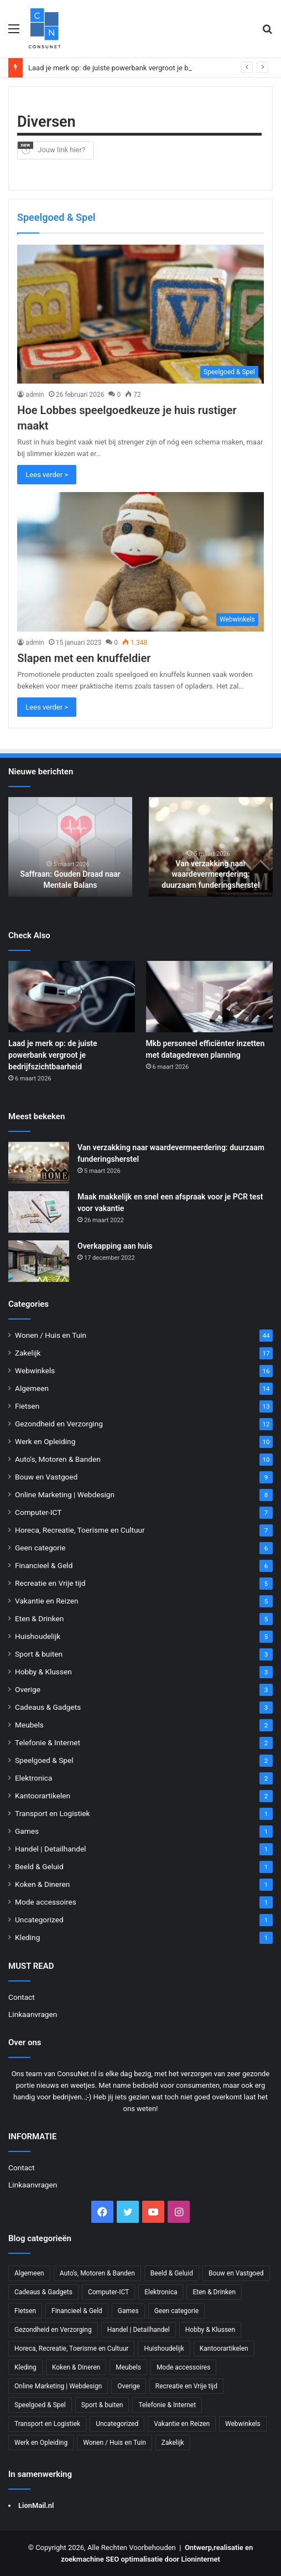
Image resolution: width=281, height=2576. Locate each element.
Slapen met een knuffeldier (83, 658)
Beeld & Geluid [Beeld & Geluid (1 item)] (171, 2273)
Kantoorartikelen (42, 1795)
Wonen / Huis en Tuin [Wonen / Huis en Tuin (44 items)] (114, 2442)
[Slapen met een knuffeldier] (140, 561)
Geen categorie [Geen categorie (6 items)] (176, 2311)
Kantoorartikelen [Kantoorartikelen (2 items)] (224, 2348)
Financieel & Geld (43, 1565)
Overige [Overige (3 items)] (128, 2386)
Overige (27, 1689)
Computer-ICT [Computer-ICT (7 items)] (108, 2292)
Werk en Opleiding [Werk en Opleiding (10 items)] (40, 2442)
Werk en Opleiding (45, 1441)
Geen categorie (40, 1547)
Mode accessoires (45, 1901)
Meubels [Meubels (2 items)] (128, 2367)
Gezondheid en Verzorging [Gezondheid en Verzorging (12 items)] (53, 2330)
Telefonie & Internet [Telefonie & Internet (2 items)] (167, 2405)
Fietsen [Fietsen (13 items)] (25, 2311)
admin (34, 395)
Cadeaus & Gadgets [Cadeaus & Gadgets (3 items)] (43, 2292)
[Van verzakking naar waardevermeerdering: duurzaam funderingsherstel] (38, 1162)
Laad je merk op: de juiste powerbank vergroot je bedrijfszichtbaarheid (52, 1055)
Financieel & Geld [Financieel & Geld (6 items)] (76, 2311)
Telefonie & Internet (47, 1742)
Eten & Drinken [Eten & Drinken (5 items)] (214, 2292)
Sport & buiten (39, 1653)
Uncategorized (39, 1919)
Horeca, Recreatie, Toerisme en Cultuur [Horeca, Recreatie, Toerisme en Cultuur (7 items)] (71, 2348)
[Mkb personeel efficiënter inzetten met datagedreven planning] (209, 996)
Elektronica (33, 1777)
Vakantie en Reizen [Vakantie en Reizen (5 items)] (182, 2424)
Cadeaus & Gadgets (48, 1707)
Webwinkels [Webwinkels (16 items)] (243, 2424)
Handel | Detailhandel (50, 1848)
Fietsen (27, 1405)
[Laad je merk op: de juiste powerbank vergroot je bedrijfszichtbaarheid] (71, 996)
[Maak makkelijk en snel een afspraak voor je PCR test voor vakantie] (38, 1212)
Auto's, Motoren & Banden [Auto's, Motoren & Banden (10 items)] (97, 2273)
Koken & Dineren (42, 1884)
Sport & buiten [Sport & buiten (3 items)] (102, 2405)
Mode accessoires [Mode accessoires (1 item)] (184, 2367)
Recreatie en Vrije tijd (50, 1583)
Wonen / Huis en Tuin (50, 1335)
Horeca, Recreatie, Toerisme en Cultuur (80, 1529)
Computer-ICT (38, 1512)
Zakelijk (27, 1352)
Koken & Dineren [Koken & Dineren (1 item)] (76, 2367)
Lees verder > (46, 474)
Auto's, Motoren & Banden (58, 1459)
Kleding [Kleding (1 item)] (25, 2367)
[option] (70, 847)
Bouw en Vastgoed (46, 1476)
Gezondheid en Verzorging (59, 1423)
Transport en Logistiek (52, 1813)
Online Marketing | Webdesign (65, 1494)
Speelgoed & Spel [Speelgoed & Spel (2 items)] (40, 2405)
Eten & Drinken (39, 1618)
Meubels (29, 1724)
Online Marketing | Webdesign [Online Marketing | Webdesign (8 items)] (58, 2386)
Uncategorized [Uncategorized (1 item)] (117, 2424)
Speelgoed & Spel (44, 1760)
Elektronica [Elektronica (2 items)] (160, 2292)
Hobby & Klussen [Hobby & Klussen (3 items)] (210, 2330)
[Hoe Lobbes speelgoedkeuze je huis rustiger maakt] (140, 314)
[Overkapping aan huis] (38, 1261)
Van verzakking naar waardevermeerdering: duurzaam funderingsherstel (210, 874)
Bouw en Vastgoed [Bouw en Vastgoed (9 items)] (236, 2273)
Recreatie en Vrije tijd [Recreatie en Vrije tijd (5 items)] (186, 2386)
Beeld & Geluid (39, 1866)
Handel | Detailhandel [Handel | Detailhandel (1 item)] (138, 2330)
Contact (21, 1997)
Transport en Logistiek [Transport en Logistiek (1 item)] (47, 2424)
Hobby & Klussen (43, 1671)
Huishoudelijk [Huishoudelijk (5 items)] (164, 2348)
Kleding (27, 1937)
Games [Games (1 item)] (128, 2311)
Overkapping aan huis (115, 1246)
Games (27, 1831)
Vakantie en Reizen (47, 1600)
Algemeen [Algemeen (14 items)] (29, 2273)
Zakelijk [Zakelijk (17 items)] (173, 2442)
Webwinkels (35, 1370)
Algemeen (32, 1388)
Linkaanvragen (32, 2014)
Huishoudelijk (37, 1636)
